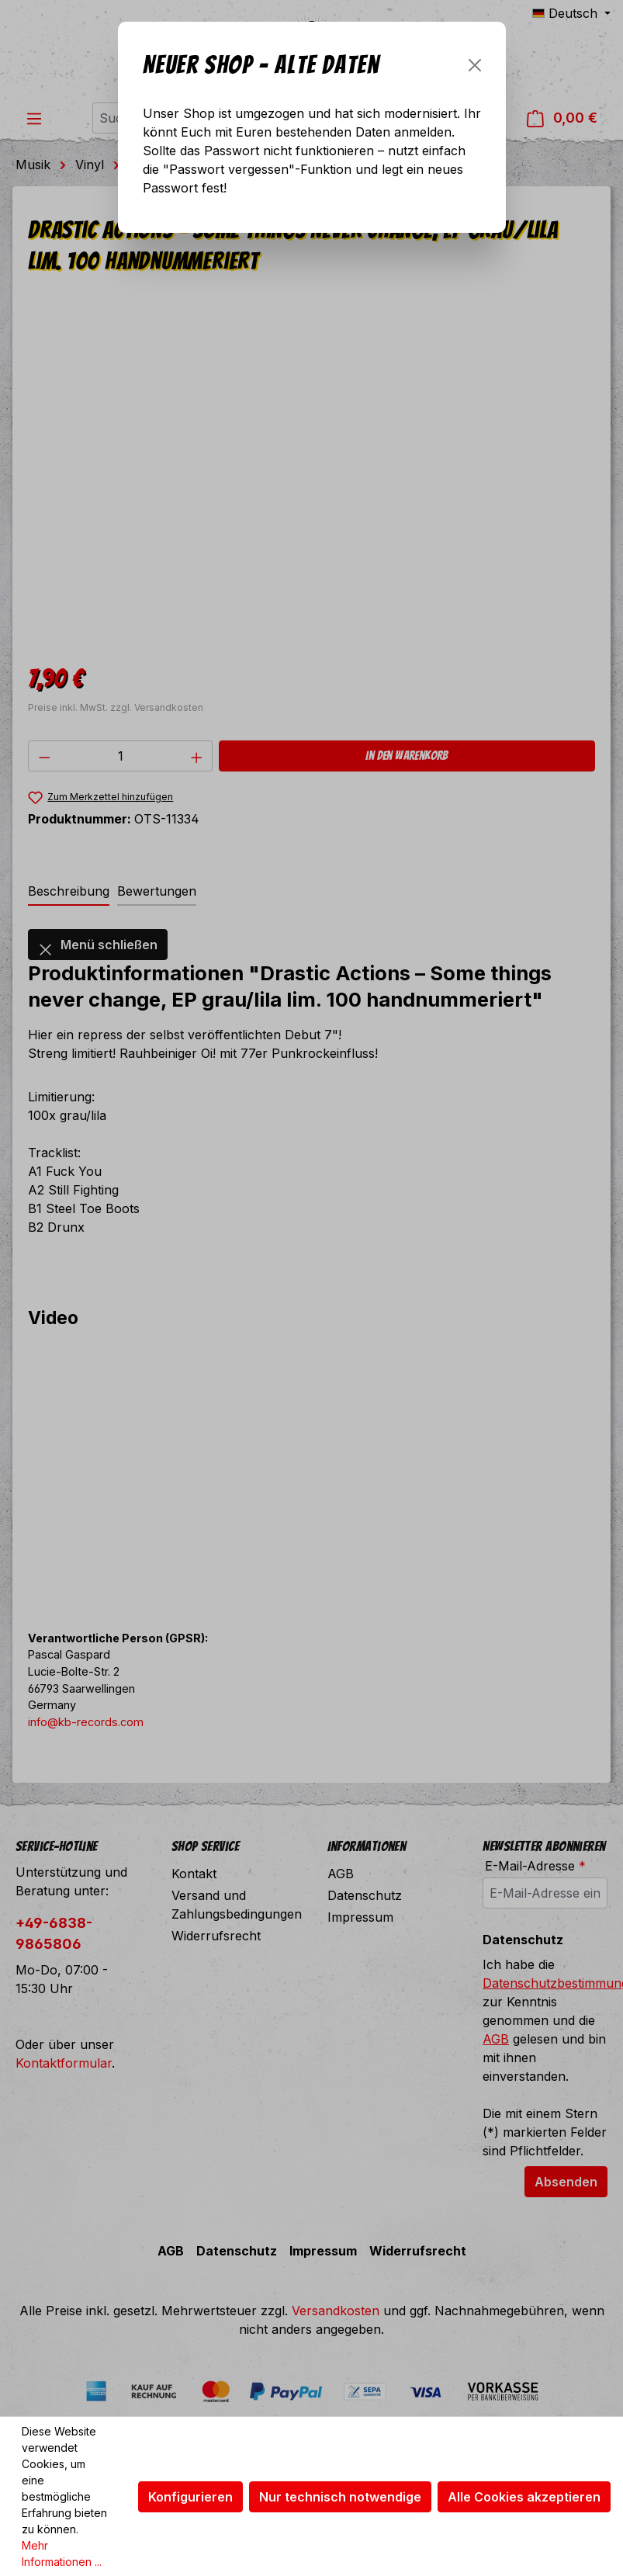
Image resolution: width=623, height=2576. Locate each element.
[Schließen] (474, 65)
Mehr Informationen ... (62, 2553)
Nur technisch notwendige (340, 2497)
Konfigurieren (190, 2497)
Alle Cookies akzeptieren (524, 2497)
